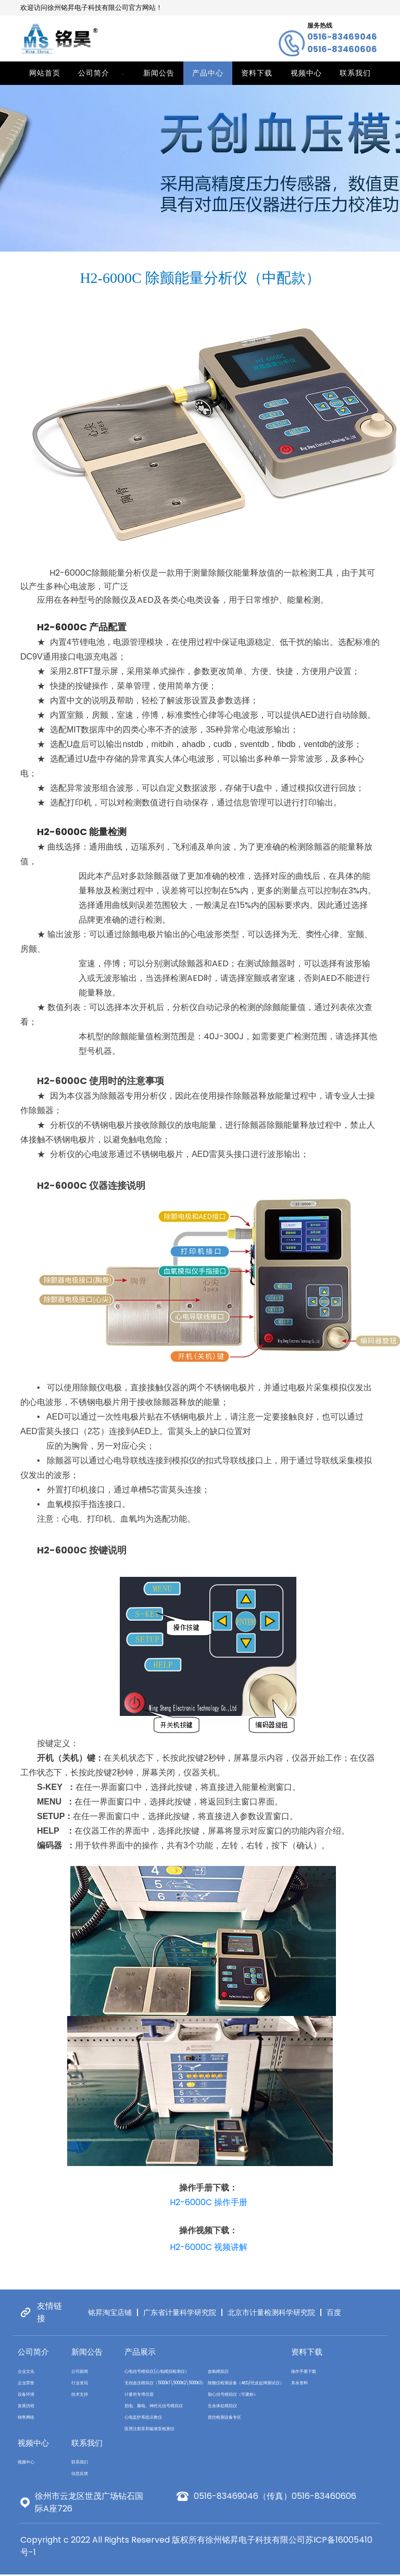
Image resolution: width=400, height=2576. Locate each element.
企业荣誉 (26, 2383)
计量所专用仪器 (139, 2395)
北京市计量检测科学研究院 (271, 2312)
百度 (334, 2312)
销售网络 (26, 2418)
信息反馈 (79, 2475)
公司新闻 (79, 2372)
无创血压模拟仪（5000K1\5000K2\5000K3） (165, 2383)
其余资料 (299, 2383)
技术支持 (79, 2395)
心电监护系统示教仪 (143, 2418)
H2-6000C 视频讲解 (208, 2247)
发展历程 (26, 2406)
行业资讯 (79, 2383)
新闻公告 (158, 73)
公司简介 (93, 73)
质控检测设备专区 (224, 2418)
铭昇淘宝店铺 (110, 2312)
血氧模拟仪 (218, 2372)
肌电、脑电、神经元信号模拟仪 (153, 2406)
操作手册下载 (303, 2372)
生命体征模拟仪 (222, 2406)
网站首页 (44, 73)
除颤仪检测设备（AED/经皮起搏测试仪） (246, 2383)
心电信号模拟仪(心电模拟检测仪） (156, 2372)
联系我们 (355, 73)
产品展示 (141, 2352)
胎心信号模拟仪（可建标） (233, 2395)
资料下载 (256, 73)
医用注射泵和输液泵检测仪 (149, 2429)
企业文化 (26, 2372)
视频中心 (306, 73)
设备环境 (26, 2395)
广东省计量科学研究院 (179, 2312)
